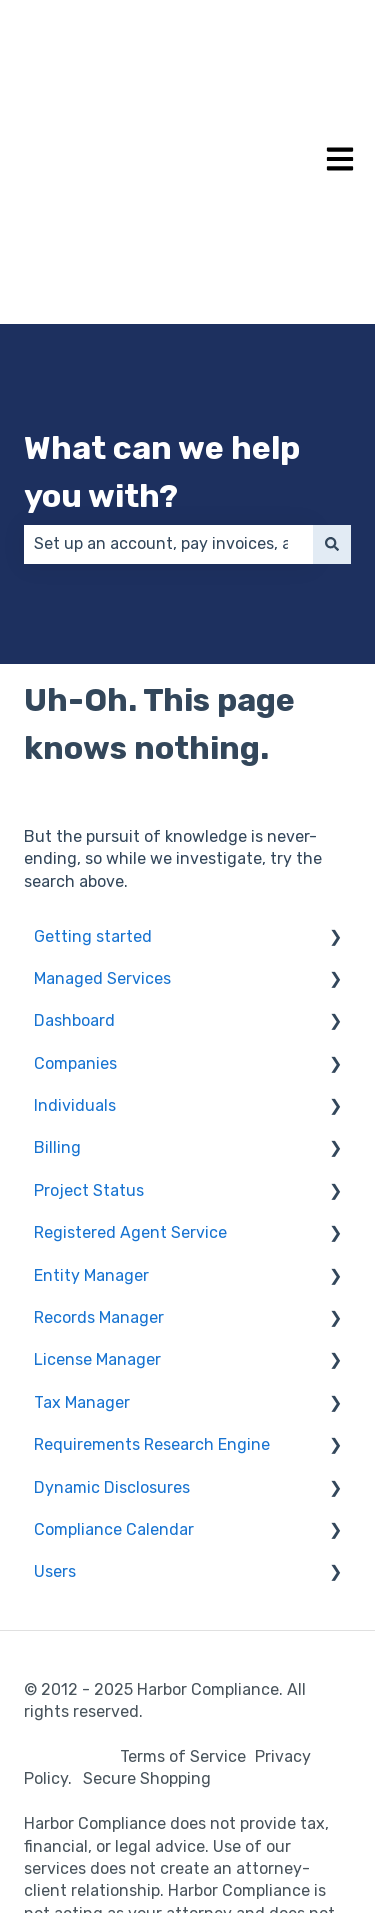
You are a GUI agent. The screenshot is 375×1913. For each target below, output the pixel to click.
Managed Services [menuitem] (102, 806)
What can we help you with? (162, 300)
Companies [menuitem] (75, 891)
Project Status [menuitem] (89, 1018)
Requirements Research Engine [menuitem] (152, 1272)
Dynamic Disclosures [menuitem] (112, 1315)
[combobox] (168, 372)
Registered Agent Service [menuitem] (130, 1060)
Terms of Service (183, 1584)
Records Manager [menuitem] (99, 1145)
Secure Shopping (147, 1606)
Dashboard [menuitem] (74, 848)
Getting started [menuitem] (93, 764)
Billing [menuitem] (57, 975)
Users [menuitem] (55, 1399)
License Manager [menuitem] (97, 1187)
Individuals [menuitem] (75, 933)
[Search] (332, 372)
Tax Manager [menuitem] (82, 1230)
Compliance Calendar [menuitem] (114, 1357)
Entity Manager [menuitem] (91, 1103)
